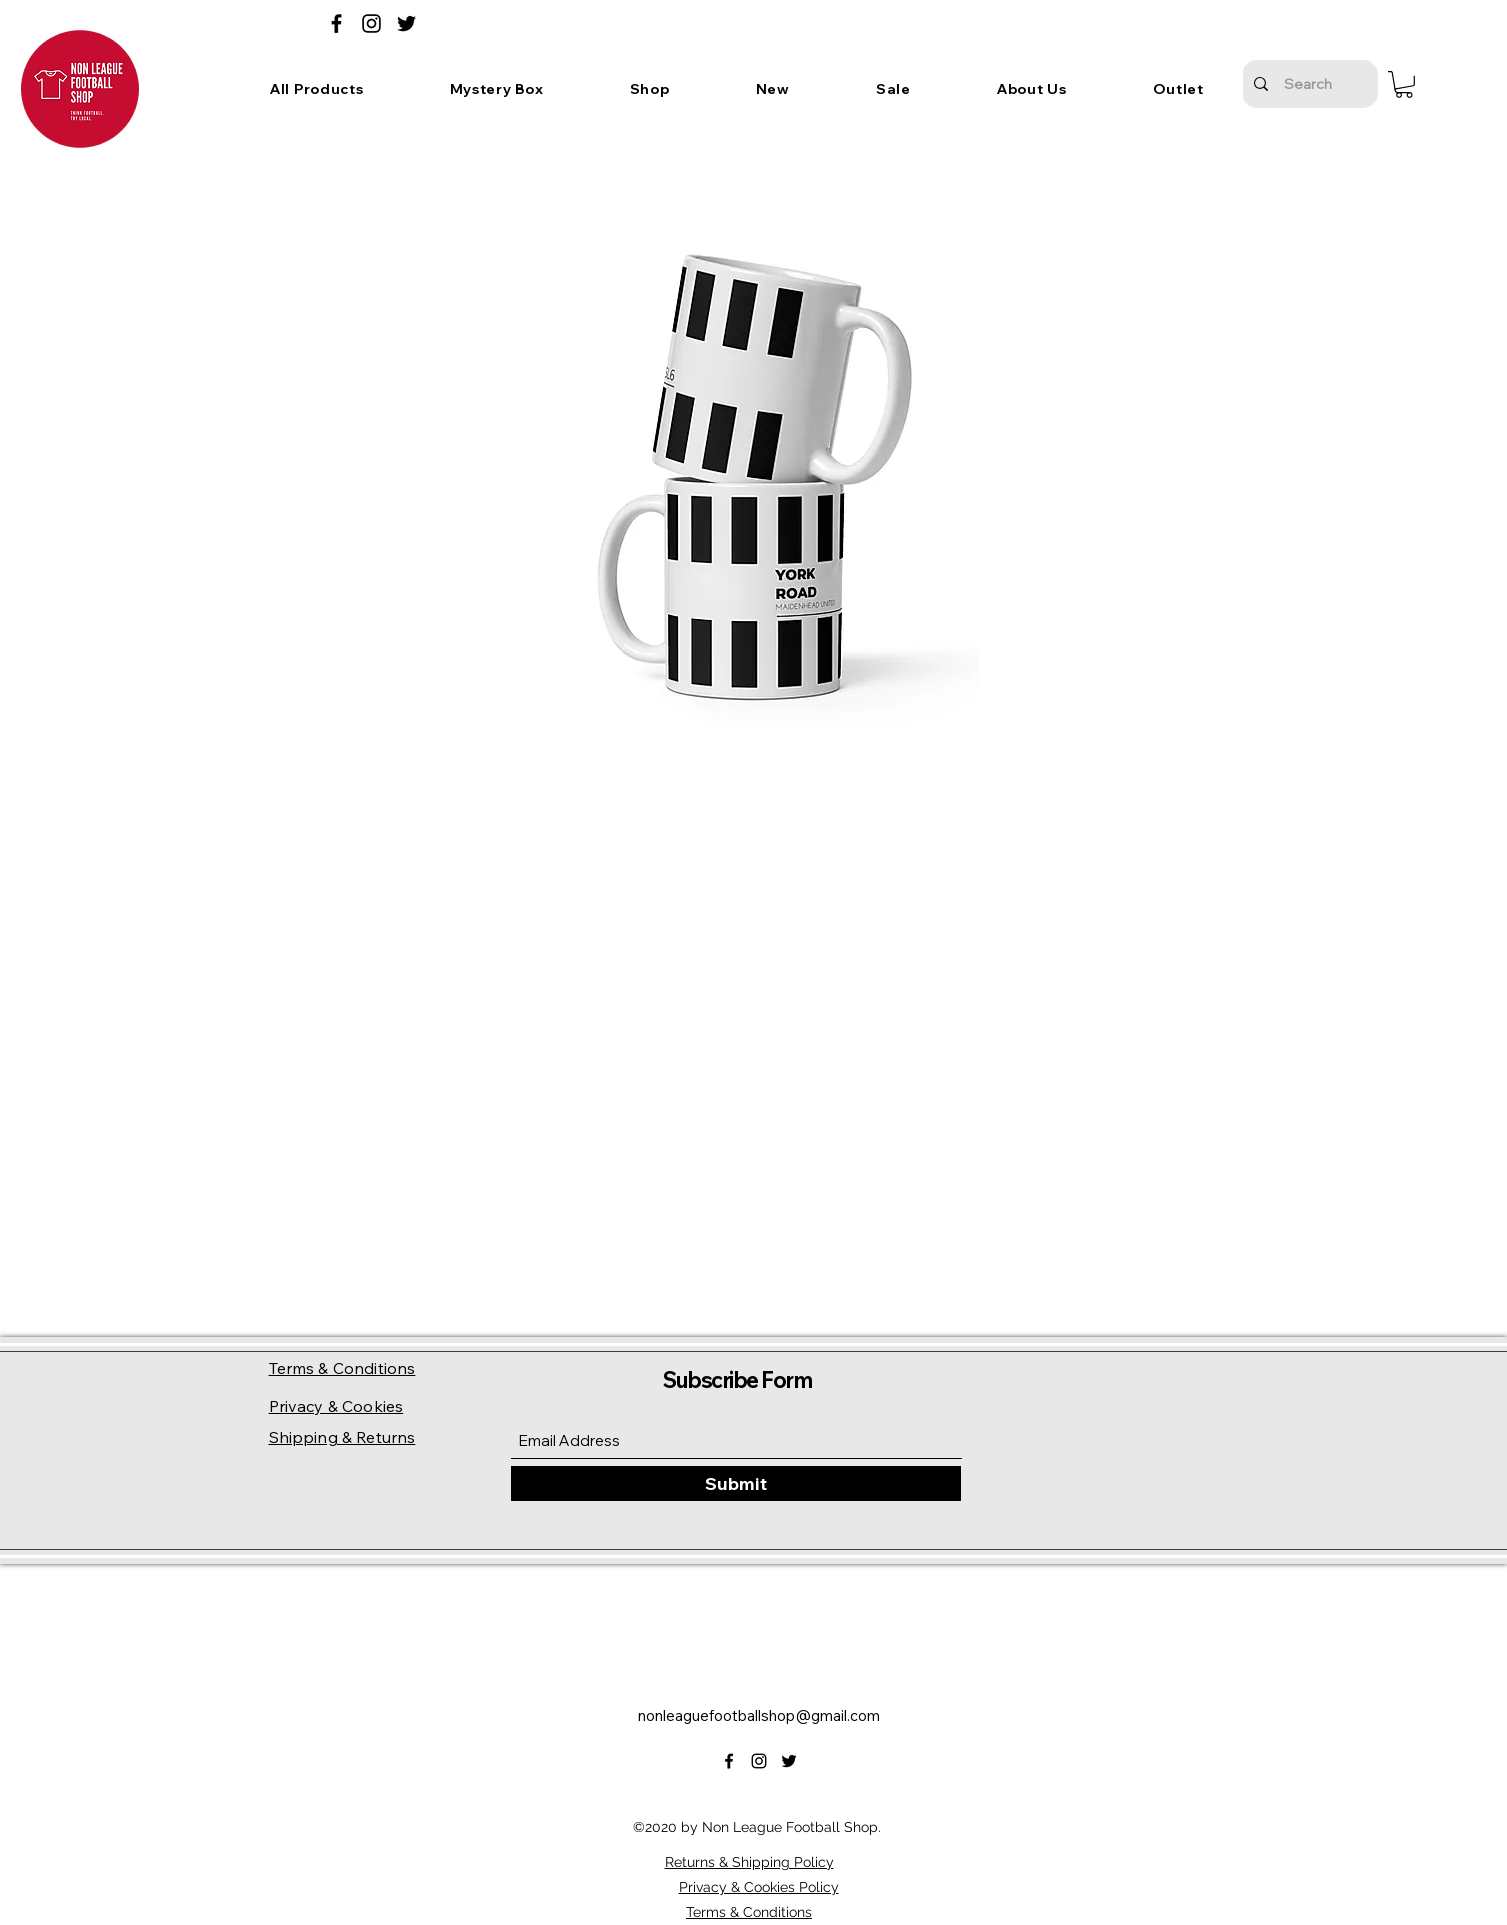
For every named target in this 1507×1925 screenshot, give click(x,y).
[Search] (1308, 84)
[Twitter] (406, 23)
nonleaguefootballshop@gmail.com (759, 1715)
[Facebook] (336, 23)
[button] (497, 89)
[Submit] (736, 1483)
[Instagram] (371, 23)
